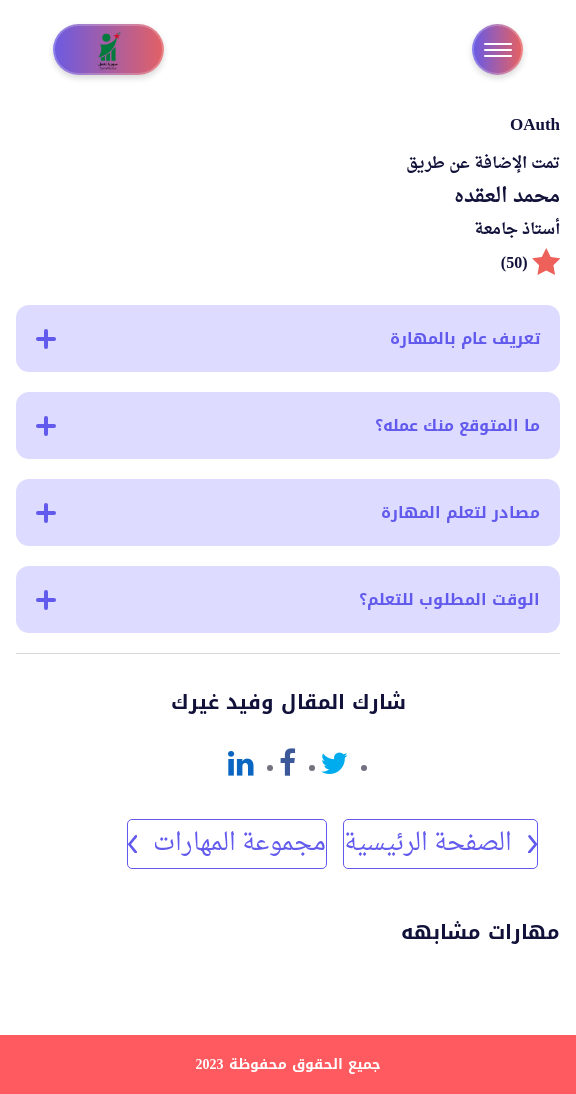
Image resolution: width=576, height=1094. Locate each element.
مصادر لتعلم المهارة (288, 512)
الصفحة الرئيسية (440, 844)
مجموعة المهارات (227, 844)
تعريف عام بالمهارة (288, 338)
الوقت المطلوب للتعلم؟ (288, 599)
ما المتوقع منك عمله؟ (288, 425)
